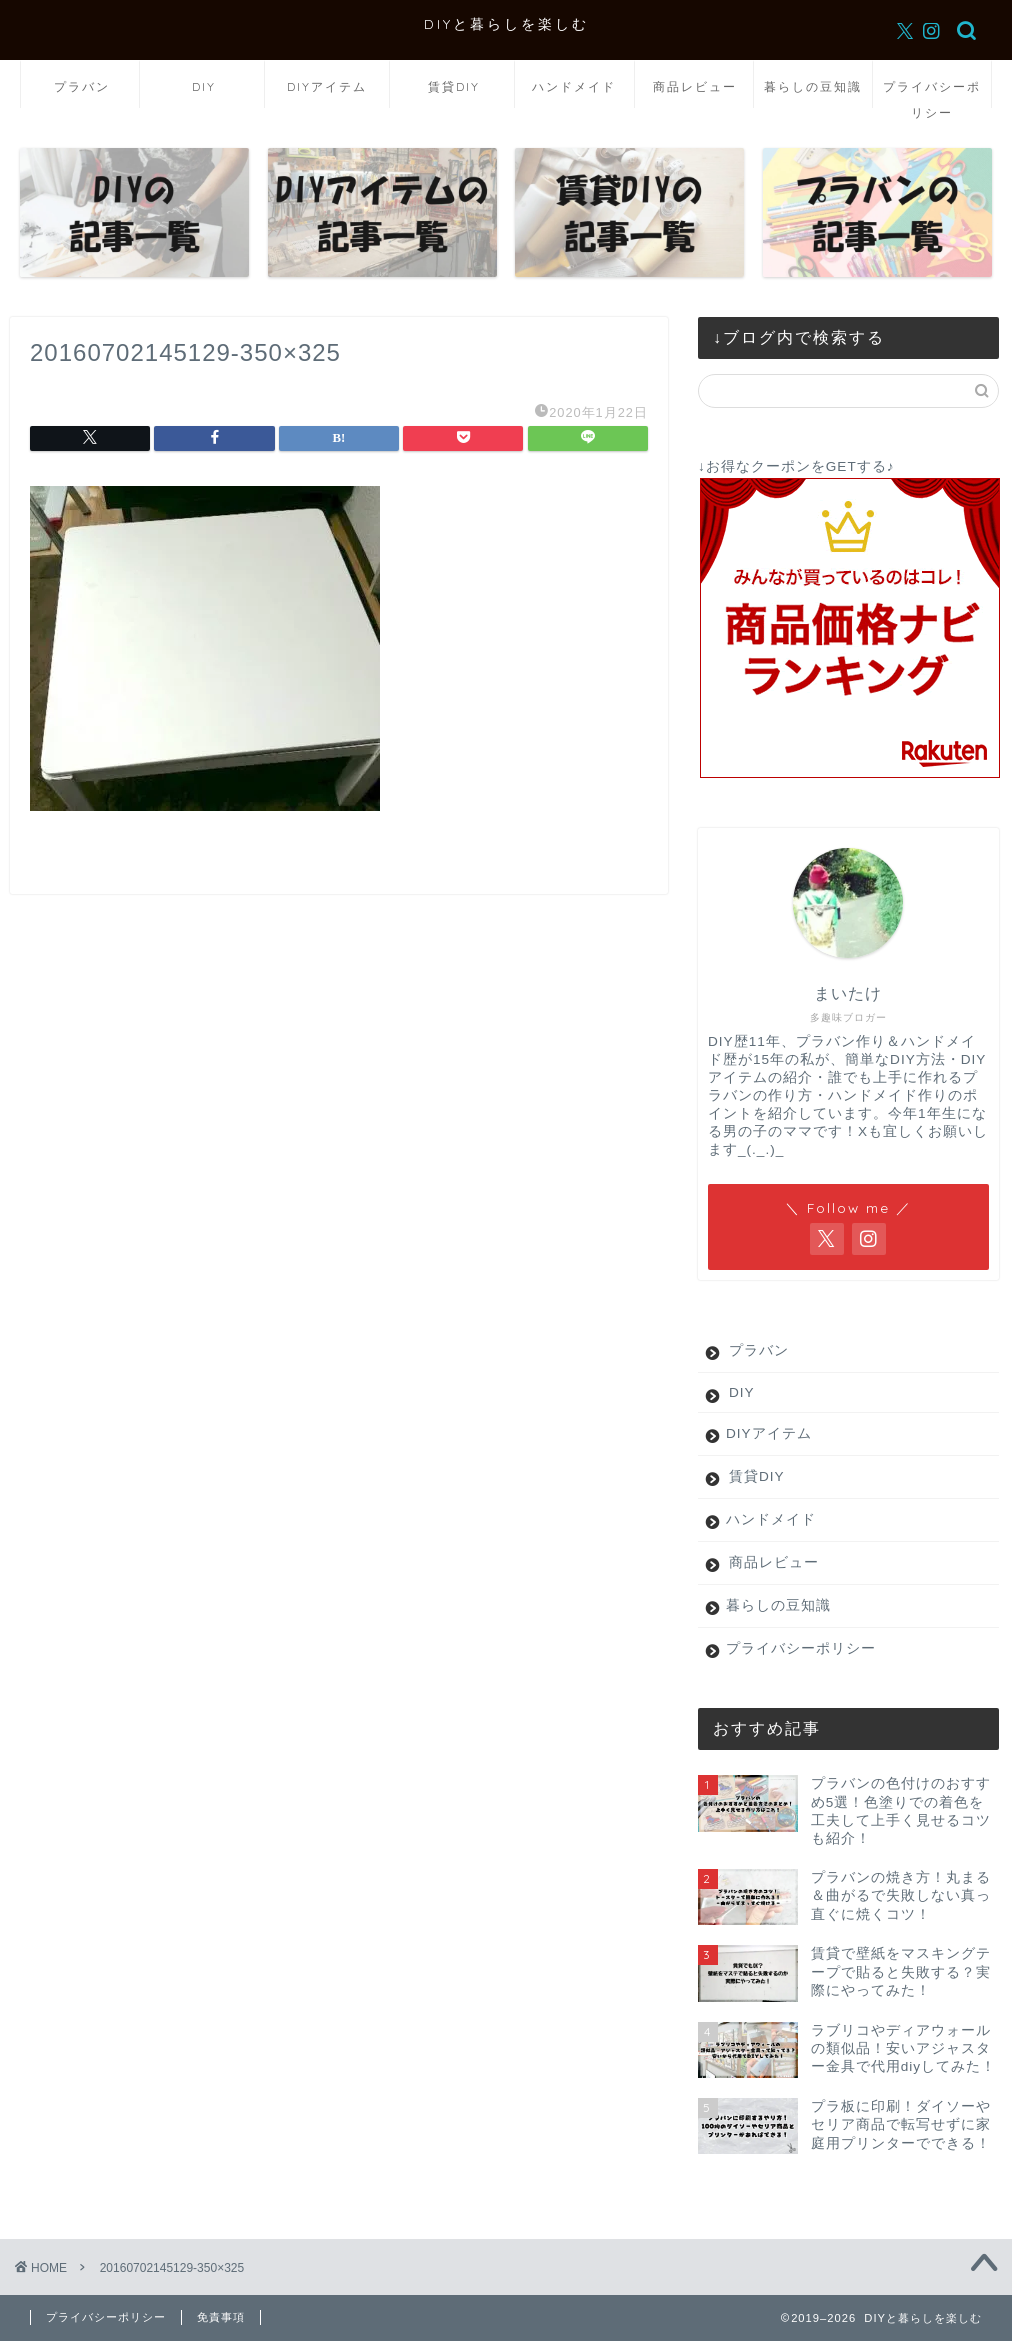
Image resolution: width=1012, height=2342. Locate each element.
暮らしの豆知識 (813, 86)
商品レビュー (695, 86)
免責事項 (221, 2317)
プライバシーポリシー (932, 93)
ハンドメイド (574, 86)
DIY (204, 86)
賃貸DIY (454, 86)
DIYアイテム (327, 86)
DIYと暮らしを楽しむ (506, 23)
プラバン (82, 86)
